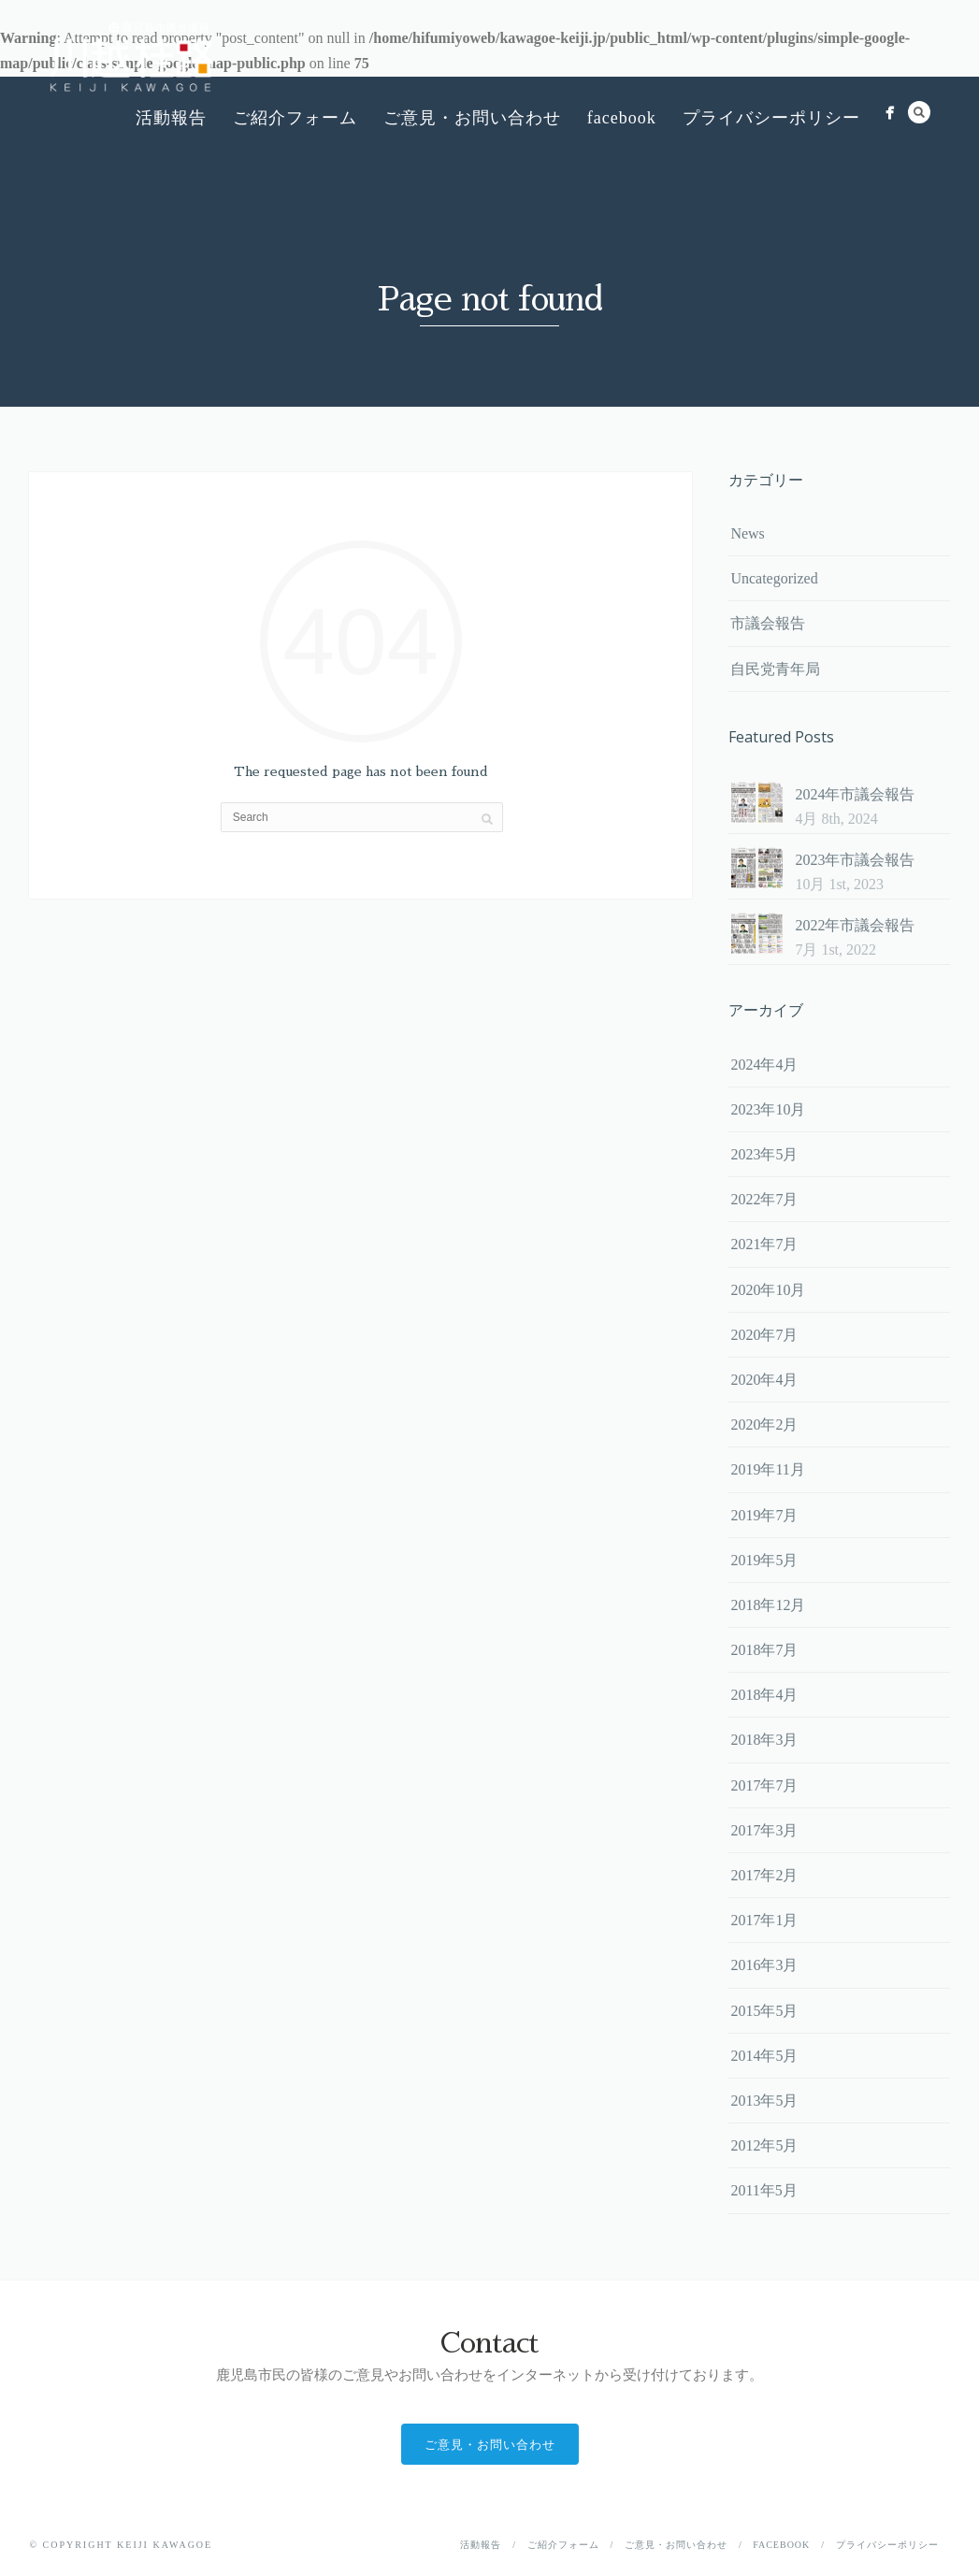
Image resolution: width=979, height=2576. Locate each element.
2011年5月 (763, 2190)
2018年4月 (764, 1695)
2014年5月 (764, 2056)
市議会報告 (767, 623)
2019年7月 (764, 1515)
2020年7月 (764, 1335)
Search (919, 112)
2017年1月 (764, 1920)
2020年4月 (764, 1380)
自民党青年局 (775, 669)
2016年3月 (764, 1965)
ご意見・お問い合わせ (472, 117)
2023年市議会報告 (854, 860)
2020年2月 (764, 1424)
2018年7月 (764, 1650)
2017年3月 (764, 1830)
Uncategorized (773, 578)
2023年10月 (767, 1109)
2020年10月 (767, 1290)
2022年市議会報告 (854, 925)
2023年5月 (764, 1154)
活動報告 (171, 117)
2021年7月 (764, 1244)
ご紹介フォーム (295, 117)
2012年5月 (764, 2145)
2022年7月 (764, 1199)
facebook (621, 117)
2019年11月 (767, 1469)
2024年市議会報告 (854, 794)
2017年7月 (764, 1785)
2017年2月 (764, 1875)
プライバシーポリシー (771, 117)
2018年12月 (767, 1605)
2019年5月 (764, 1560)
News (747, 533)
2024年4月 (764, 1064)
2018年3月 (764, 1740)
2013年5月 (764, 2100)
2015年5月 (764, 2011)
